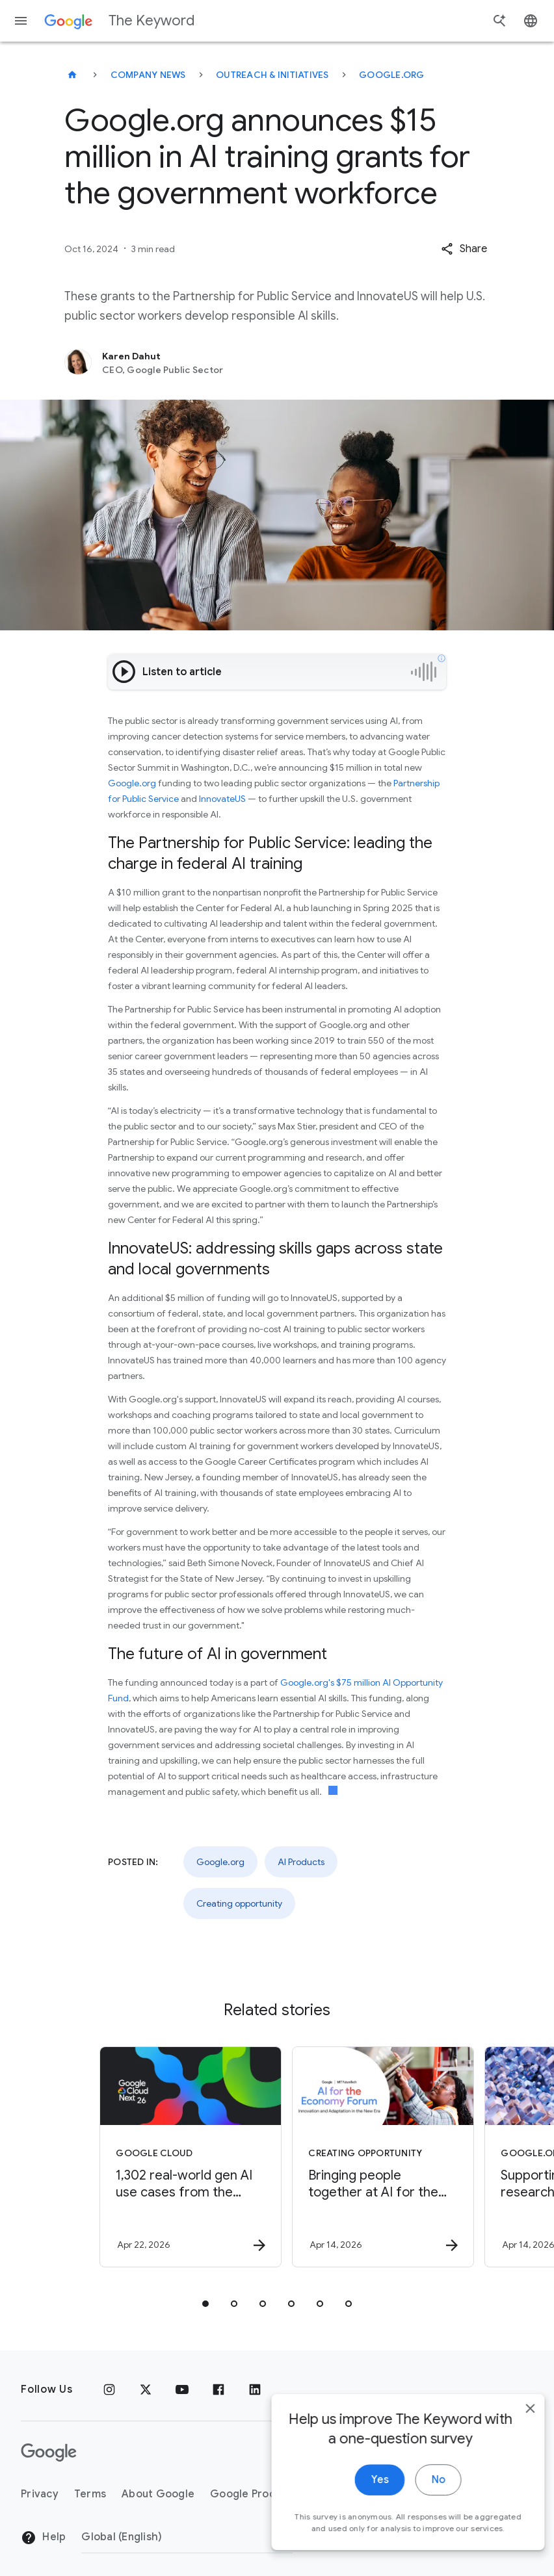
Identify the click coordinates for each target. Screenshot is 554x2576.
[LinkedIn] (254, 2389)
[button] (464, 249)
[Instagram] (109, 2389)
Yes (363, 2494)
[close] (513, 2422)
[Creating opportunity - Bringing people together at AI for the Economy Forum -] (372, 2157)
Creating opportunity (239, 1903)
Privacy (40, 2494)
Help (43, 2537)
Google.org (392, 75)
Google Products (254, 2494)
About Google (158, 2494)
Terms (90, 2494)
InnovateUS (222, 799)
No (422, 2494)
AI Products (301, 1862)
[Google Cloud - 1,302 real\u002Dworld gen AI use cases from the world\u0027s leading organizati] (179, 2157)
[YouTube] (182, 2389)
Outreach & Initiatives (272, 75)
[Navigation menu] (21, 21)
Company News (148, 75)
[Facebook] (218, 2389)
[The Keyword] (72, 74)
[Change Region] (187, 2537)
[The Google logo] (49, 2452)
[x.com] (145, 2389)
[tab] (205, 2303)
